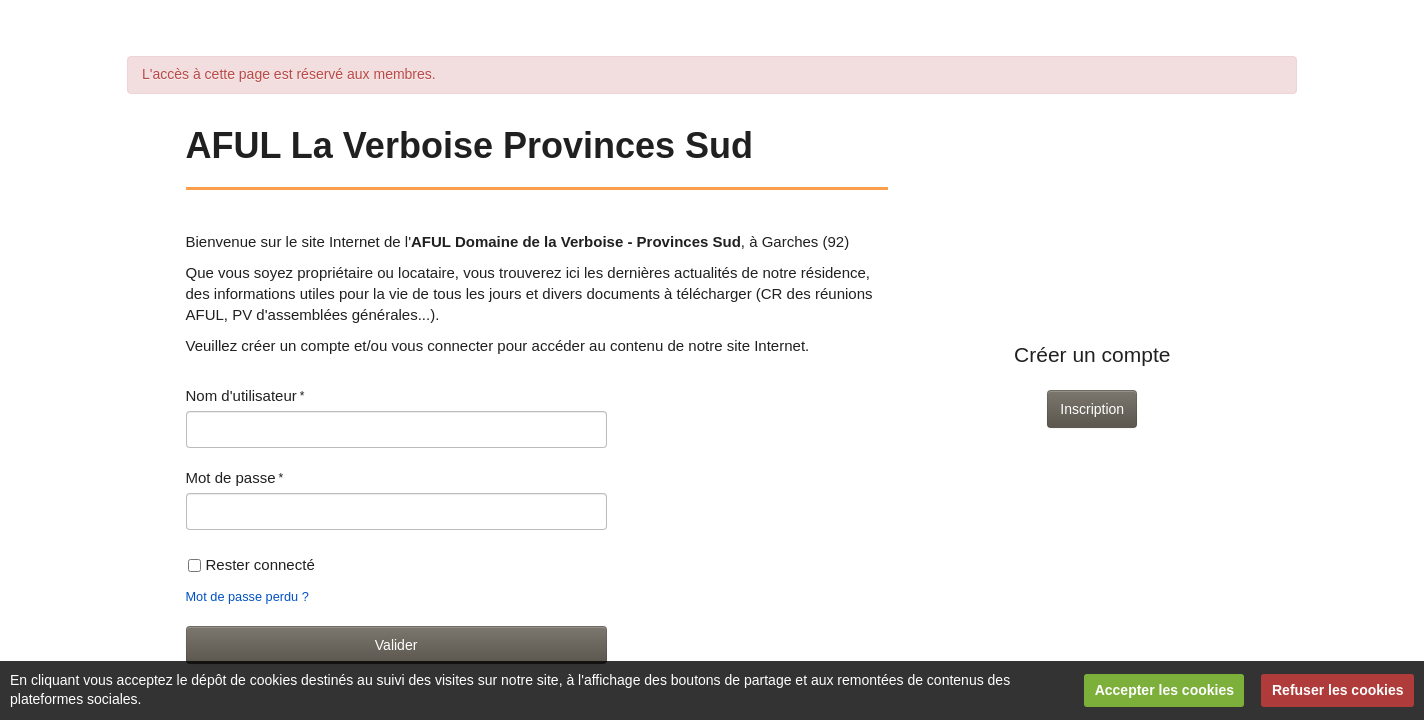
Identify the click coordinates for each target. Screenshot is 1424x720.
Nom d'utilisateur (241, 395)
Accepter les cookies (1164, 690)
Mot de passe (231, 477)
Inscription (1092, 409)
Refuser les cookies (1338, 690)
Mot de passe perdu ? (247, 596)
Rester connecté (251, 564)
